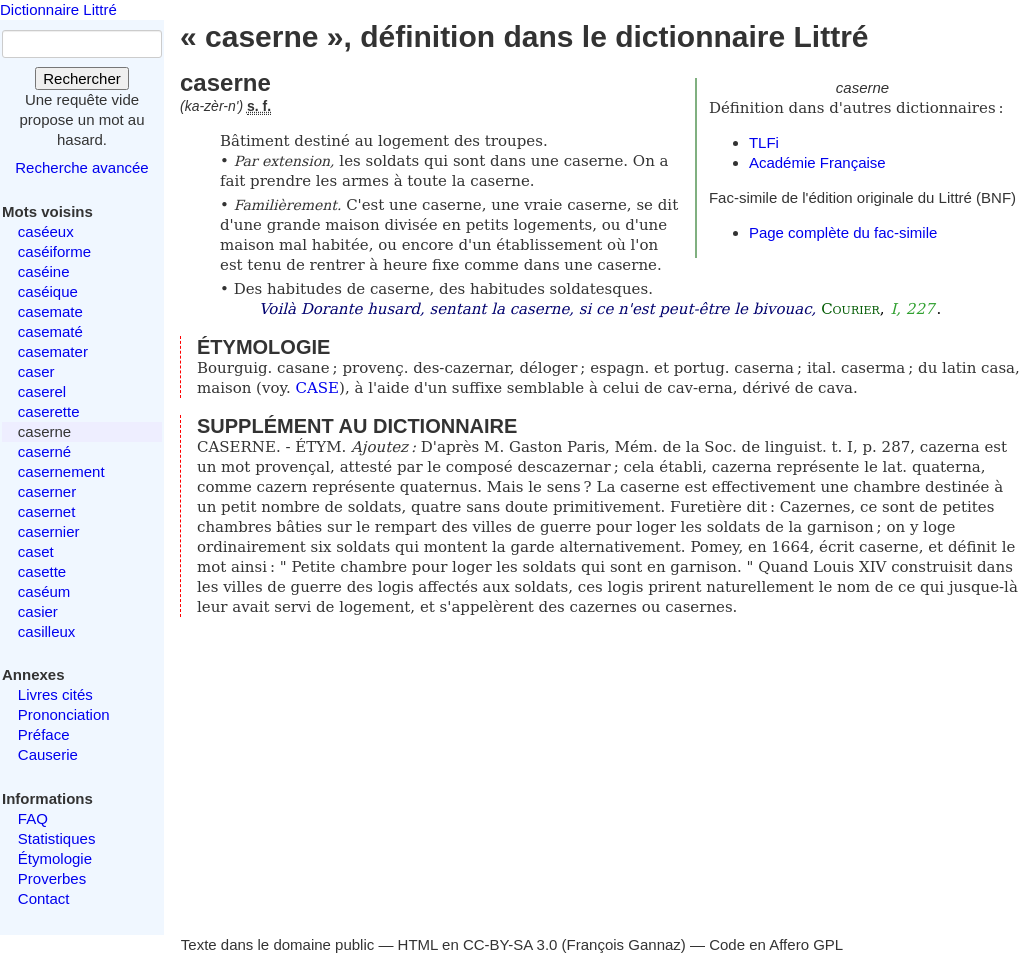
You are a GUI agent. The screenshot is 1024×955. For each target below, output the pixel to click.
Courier (850, 309)
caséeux (46, 231)
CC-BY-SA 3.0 (510, 944)
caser (36, 371)
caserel (42, 391)
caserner (47, 491)
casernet (47, 511)
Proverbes (52, 878)
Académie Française (817, 162)
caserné (44, 451)
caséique (48, 291)
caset (36, 551)
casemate (50, 311)
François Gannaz (624, 944)
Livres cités (55, 694)
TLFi (764, 142)
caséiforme (54, 251)
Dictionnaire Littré (58, 9)
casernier (49, 531)
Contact (44, 898)
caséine (44, 271)
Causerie (48, 754)
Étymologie (55, 858)
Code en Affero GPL (776, 944)
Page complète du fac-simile (843, 232)
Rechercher (82, 78)
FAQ (33, 818)
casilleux (47, 631)
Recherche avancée (81, 167)
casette (42, 571)
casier (38, 611)
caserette (49, 411)
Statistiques (57, 838)
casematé (50, 331)
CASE (318, 388)
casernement (61, 471)
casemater (53, 351)
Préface (44, 734)
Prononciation (64, 714)
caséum (44, 591)
